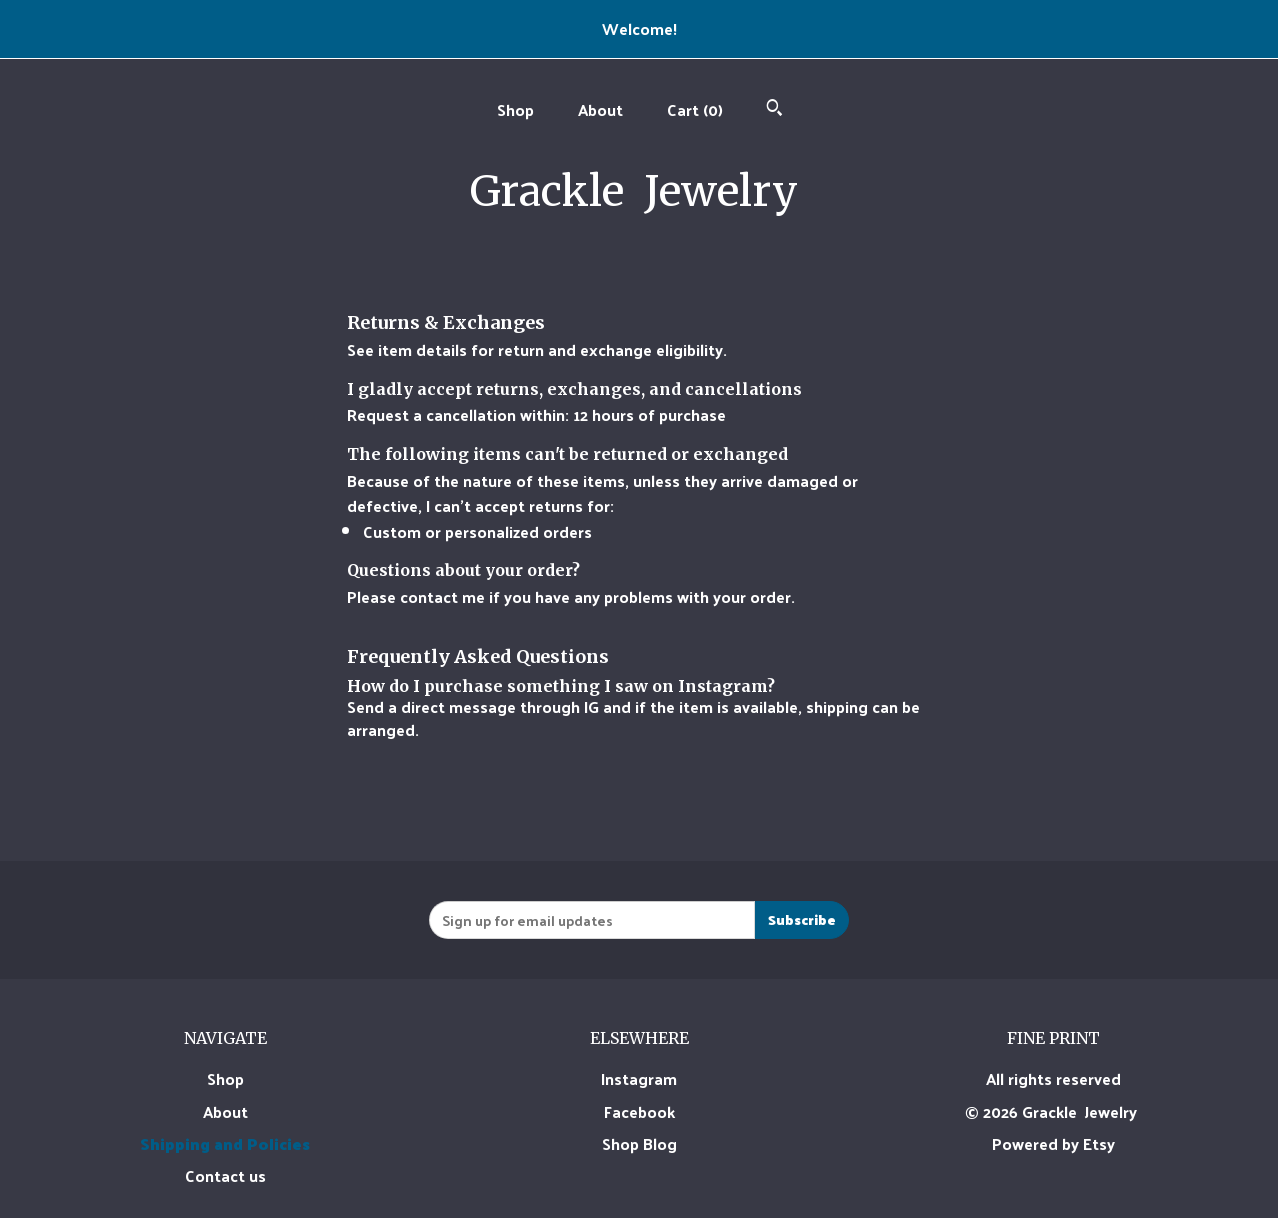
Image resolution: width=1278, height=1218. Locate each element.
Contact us (225, 1176)
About (600, 109)
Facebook (639, 1111)
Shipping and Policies (225, 1143)
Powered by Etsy (1053, 1143)
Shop (515, 109)
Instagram (639, 1078)
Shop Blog (639, 1143)
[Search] (774, 109)
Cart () (695, 109)
